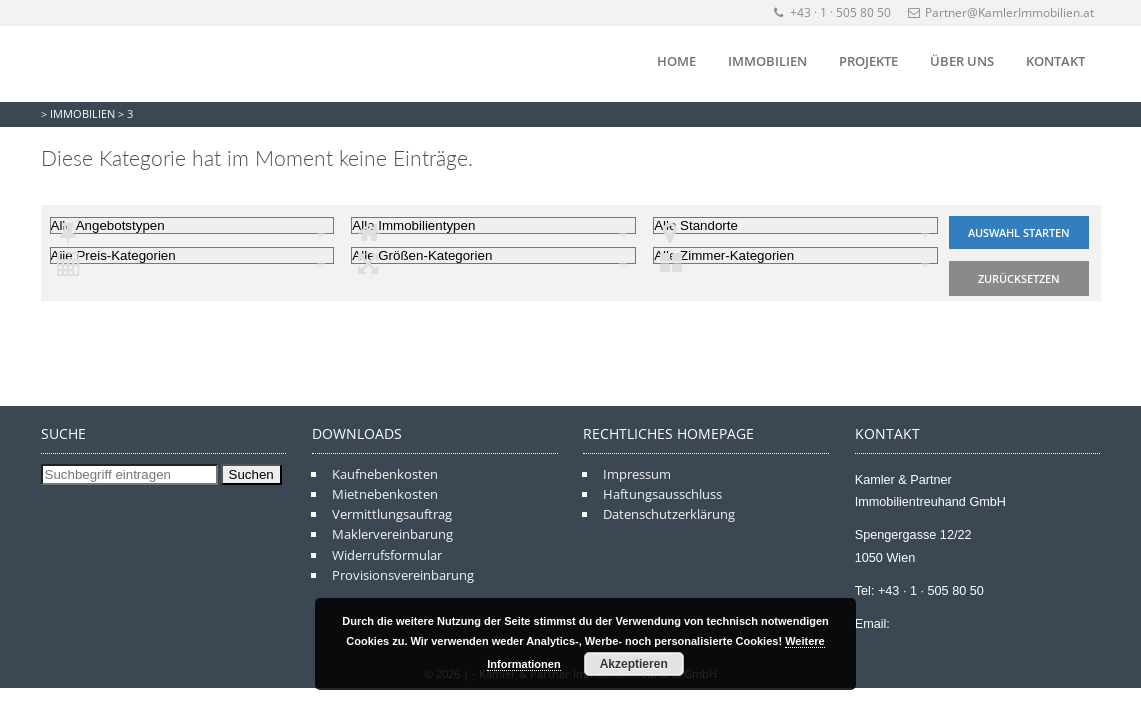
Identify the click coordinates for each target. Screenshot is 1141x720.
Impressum (637, 474)
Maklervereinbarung (392, 534)
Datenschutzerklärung (669, 514)
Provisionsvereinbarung (403, 575)
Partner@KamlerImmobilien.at (1001, 12)
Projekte (868, 61)
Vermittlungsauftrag (392, 514)
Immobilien (767, 61)
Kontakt (1055, 61)
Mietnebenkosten (385, 494)
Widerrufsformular (387, 555)
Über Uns (962, 61)
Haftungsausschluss (662, 494)
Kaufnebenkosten (385, 474)
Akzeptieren (634, 664)
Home (676, 61)
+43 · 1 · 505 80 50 (833, 12)
